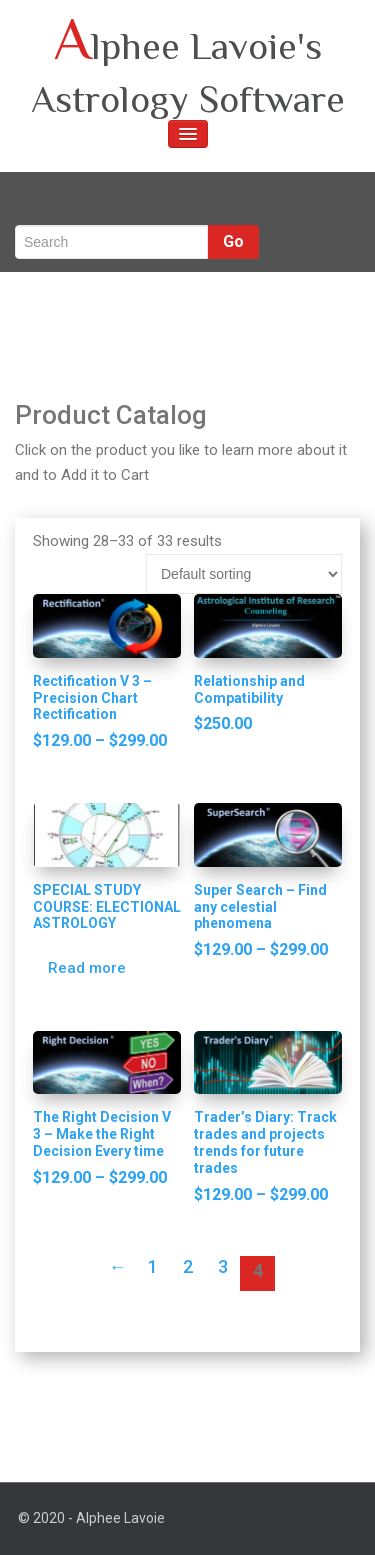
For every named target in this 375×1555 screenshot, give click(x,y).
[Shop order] (244, 574)
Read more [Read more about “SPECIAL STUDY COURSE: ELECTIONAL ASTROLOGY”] (87, 968)
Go (233, 241)
